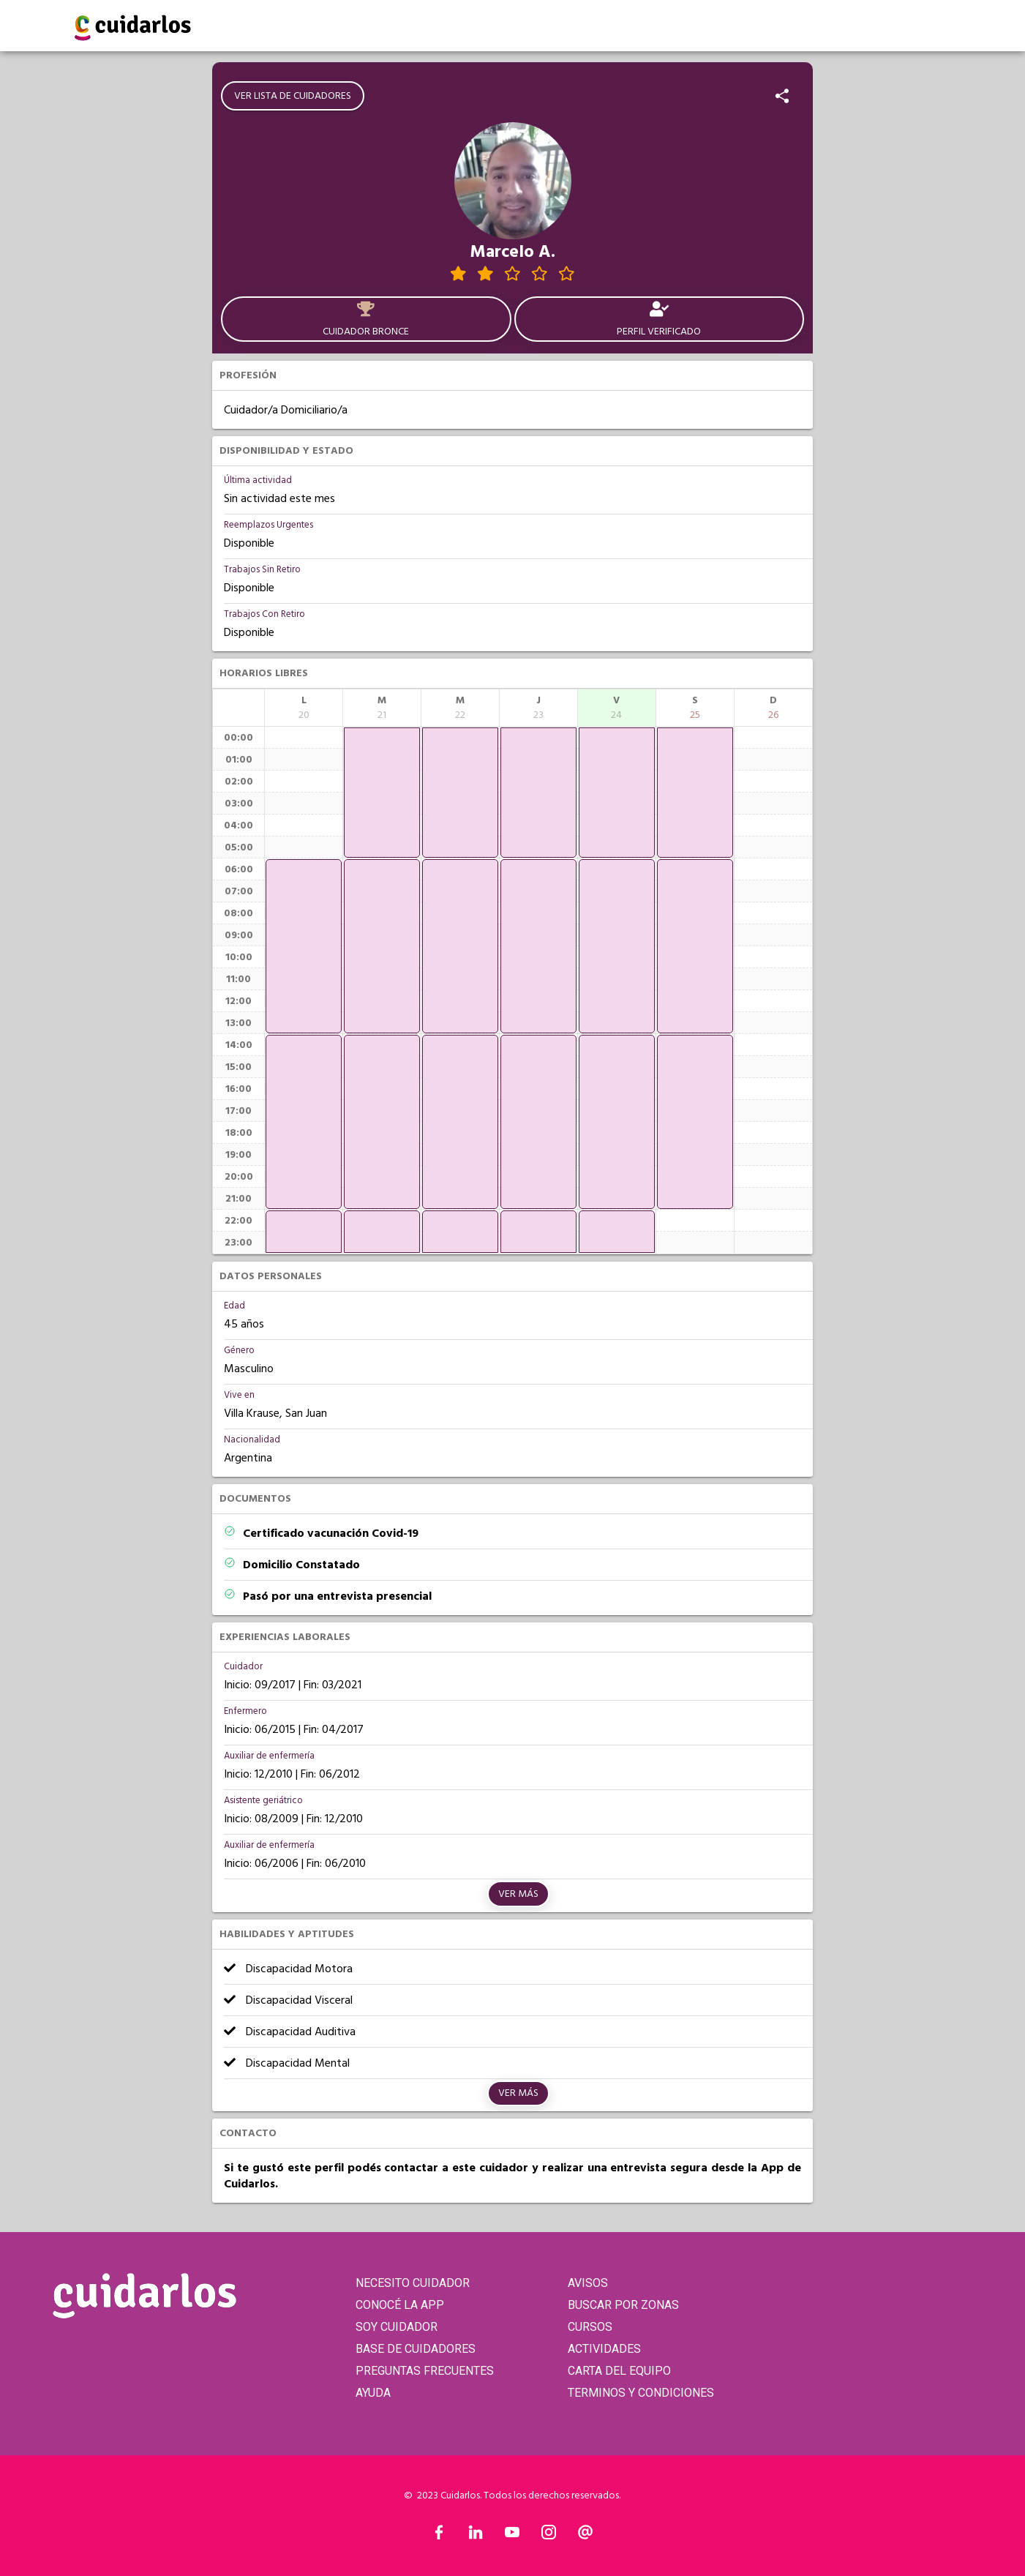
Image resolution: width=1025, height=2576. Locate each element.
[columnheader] (303, 707)
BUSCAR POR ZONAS (623, 2305)
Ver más (518, 1894)
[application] (304, 946)
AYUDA (373, 2393)
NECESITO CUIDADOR (413, 2283)
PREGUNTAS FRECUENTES (425, 2371)
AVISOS (588, 2283)
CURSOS (590, 2327)
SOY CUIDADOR (397, 2327)
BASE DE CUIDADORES (416, 2349)
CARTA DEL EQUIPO (619, 2371)
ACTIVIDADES (604, 2349)
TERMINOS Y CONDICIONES (641, 2393)
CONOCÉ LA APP (400, 2305)
